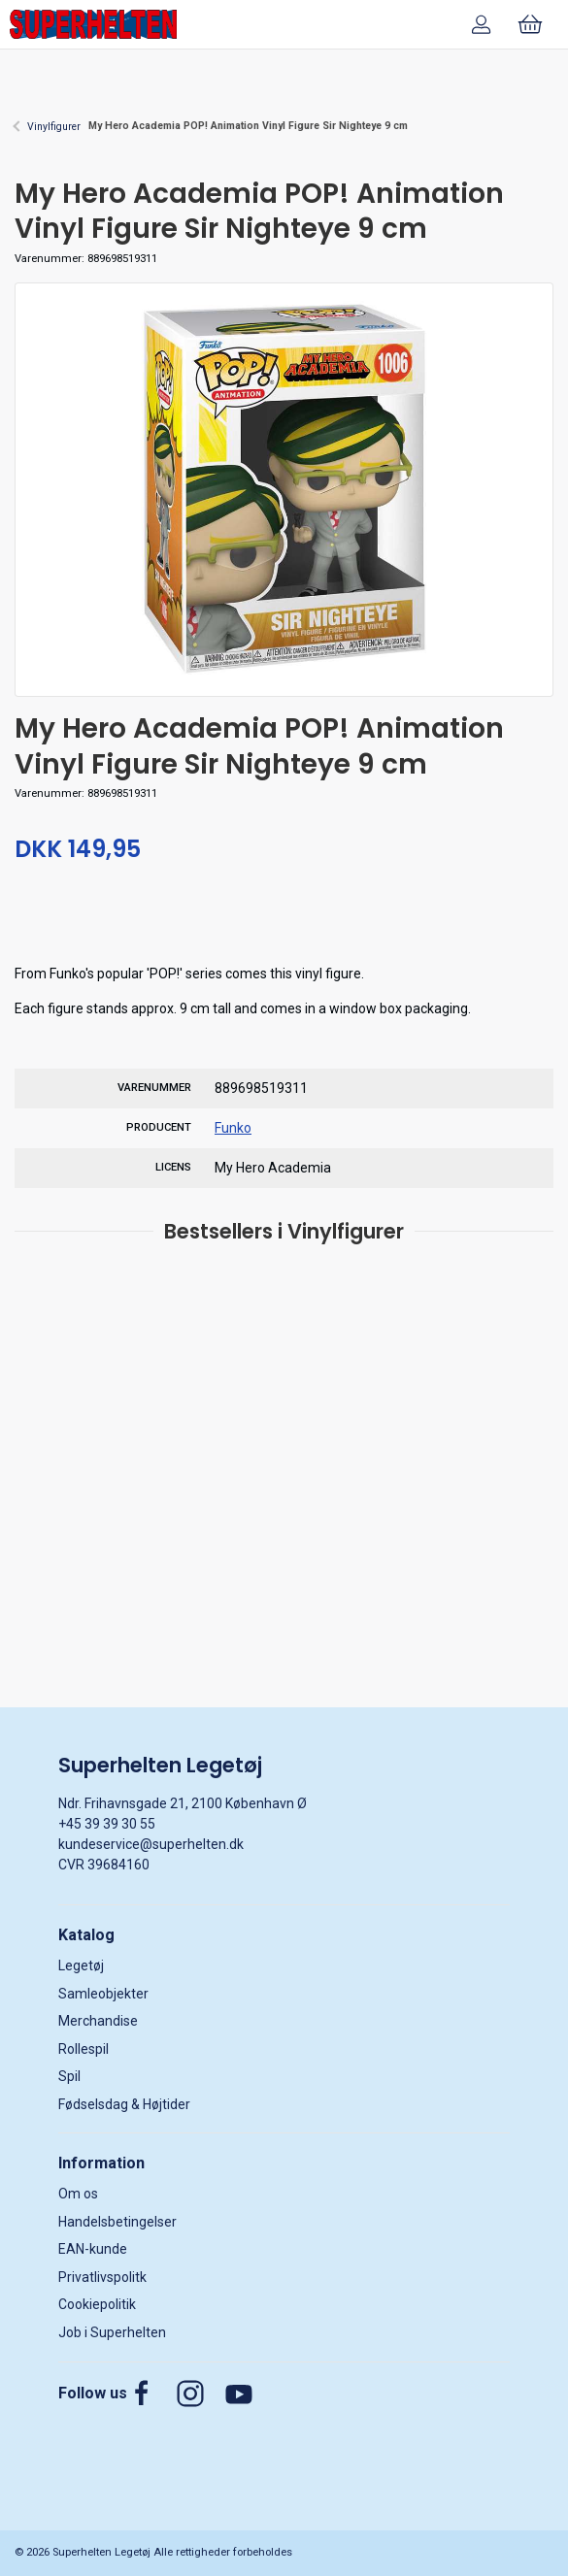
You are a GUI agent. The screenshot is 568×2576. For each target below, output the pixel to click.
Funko (233, 1128)
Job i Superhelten (112, 2332)
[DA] (93, 24)
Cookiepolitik (97, 2304)
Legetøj (81, 1965)
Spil (69, 2076)
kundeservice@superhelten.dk (151, 1844)
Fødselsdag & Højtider (124, 2104)
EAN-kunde (92, 2249)
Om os (78, 2193)
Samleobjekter (103, 1993)
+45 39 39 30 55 (106, 1824)
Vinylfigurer (54, 126)
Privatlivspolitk (102, 2277)
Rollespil (83, 2049)
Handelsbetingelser (117, 2221)
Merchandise (98, 2021)
